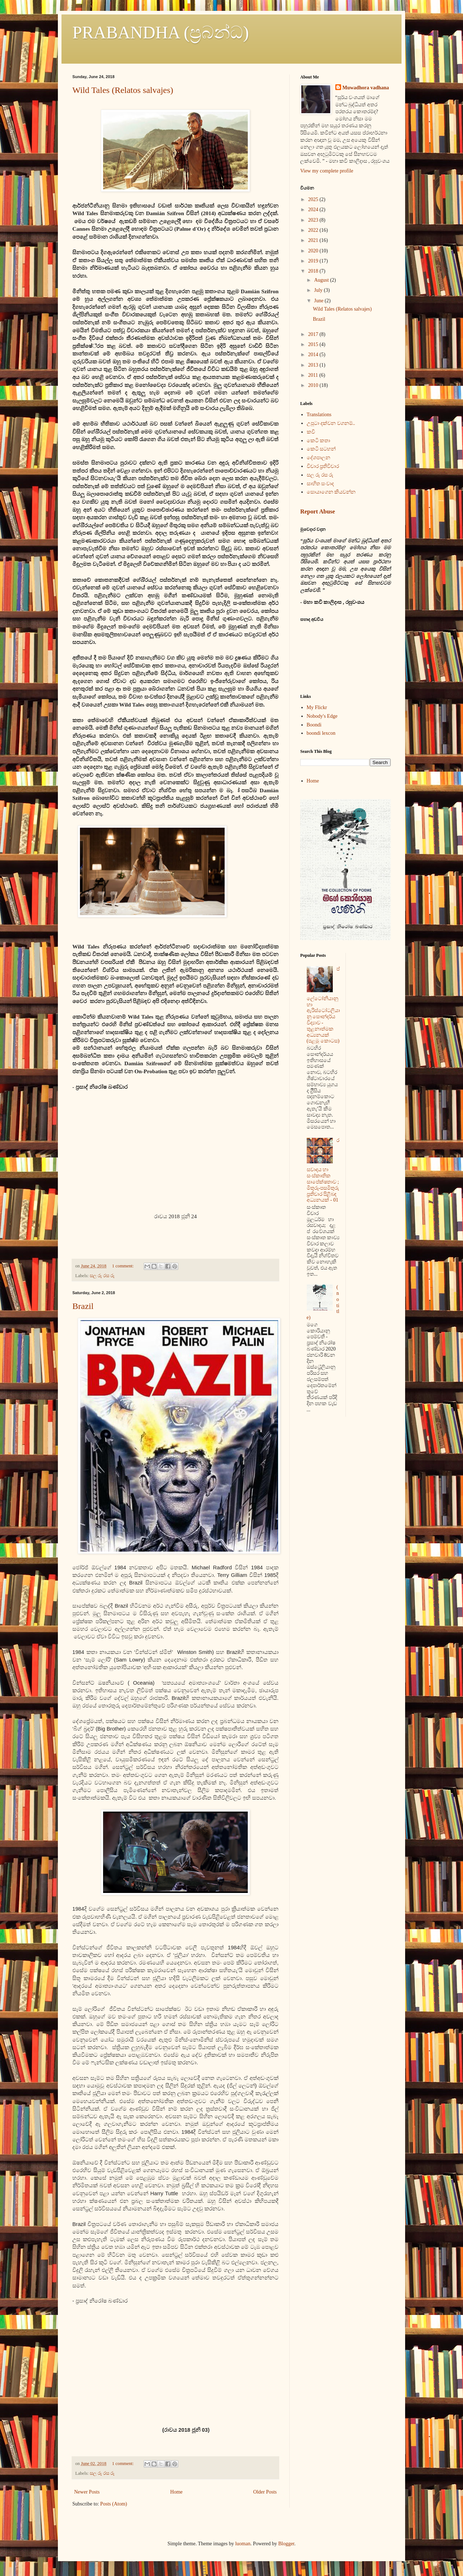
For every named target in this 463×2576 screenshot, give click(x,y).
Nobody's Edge (322, 716)
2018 (314, 271)
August (322, 280)
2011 (313, 375)
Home (176, 2492)
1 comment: (123, 1265)
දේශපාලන (318, 457)
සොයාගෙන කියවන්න (331, 492)
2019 (314, 261)
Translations (319, 414)
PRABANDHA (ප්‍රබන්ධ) (160, 32)
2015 (314, 344)
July (319, 290)
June (319, 300)
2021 (314, 240)
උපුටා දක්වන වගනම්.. (331, 423)
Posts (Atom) (113, 2504)
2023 (314, 220)
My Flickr (317, 707)
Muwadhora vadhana (366, 87)
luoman (242, 2543)
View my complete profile (326, 171)
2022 (314, 230)
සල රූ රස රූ (102, 1275)
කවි (311, 432)
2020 (314, 250)
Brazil (83, 1306)
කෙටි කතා (319, 440)
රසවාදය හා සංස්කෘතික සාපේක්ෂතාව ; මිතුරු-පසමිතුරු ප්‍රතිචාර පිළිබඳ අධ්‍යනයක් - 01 (323, 1170)
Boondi (314, 725)
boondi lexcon (321, 733)
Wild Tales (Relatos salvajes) (122, 90)
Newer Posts (86, 2492)
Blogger (286, 2543)
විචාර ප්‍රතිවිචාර (323, 466)
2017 (314, 334)
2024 (314, 209)
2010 (314, 385)
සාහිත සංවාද (320, 483)
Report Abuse (317, 511)
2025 (314, 199)
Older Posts (265, 2492)
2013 (314, 365)
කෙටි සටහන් (321, 449)
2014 (314, 354)
